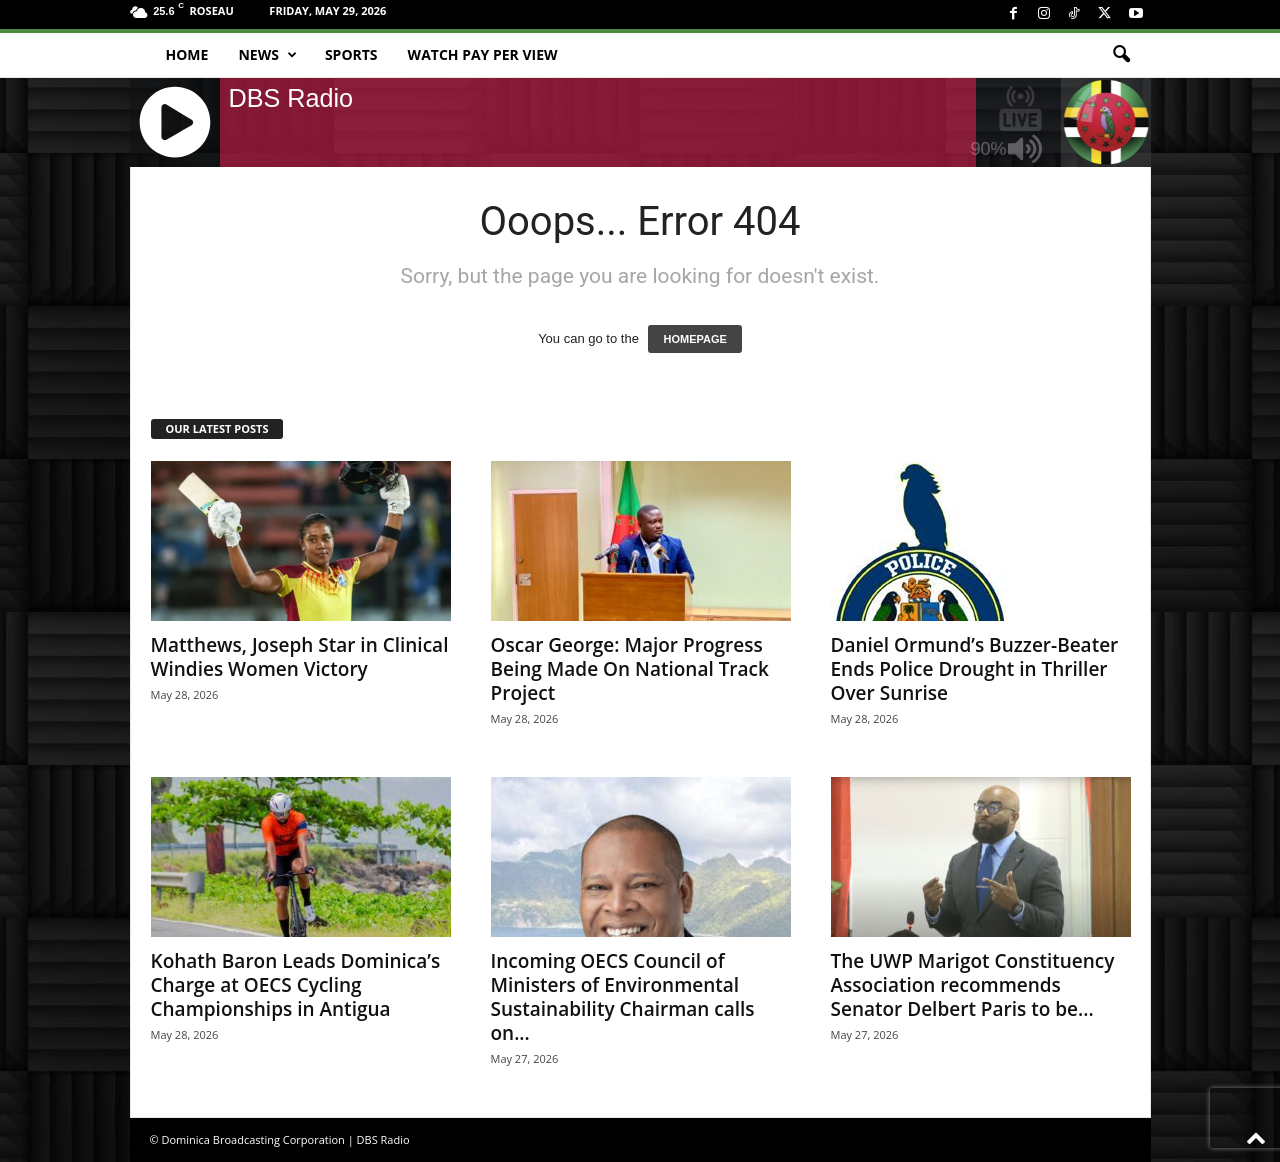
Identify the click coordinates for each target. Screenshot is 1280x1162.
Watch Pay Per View (483, 54)
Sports (351, 54)
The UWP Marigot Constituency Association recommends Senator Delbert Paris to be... (973, 985)
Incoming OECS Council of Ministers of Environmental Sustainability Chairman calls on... (623, 997)
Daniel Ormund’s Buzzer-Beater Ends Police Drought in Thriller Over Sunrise (975, 669)
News (267, 55)
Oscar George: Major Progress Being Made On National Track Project (630, 669)
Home (187, 54)
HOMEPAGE (694, 339)
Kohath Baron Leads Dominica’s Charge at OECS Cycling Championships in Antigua (296, 985)
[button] (1121, 55)
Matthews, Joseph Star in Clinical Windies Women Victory (300, 657)
